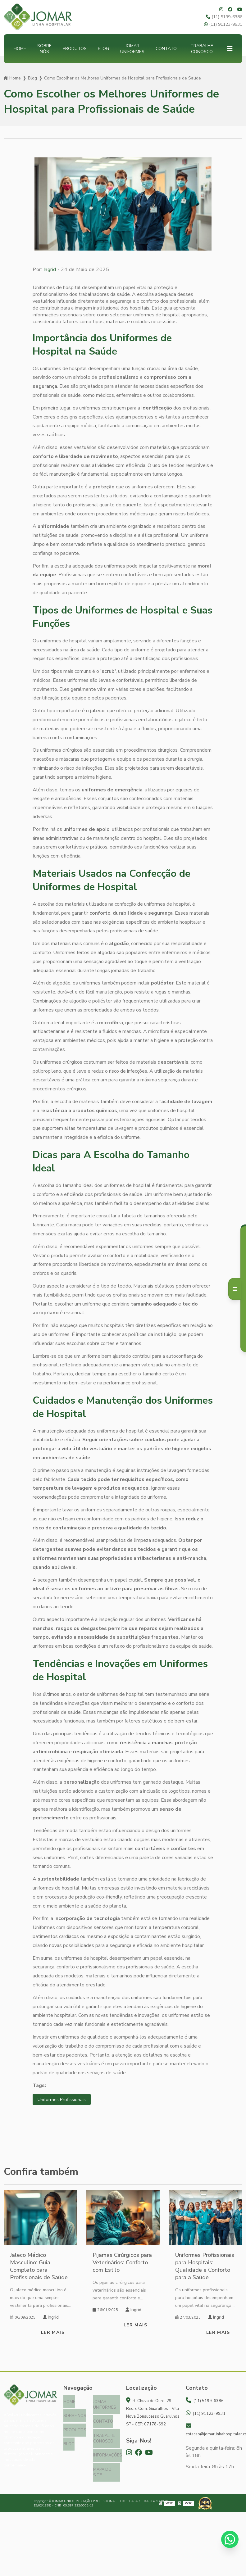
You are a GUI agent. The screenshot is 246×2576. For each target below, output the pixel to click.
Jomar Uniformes (132, 49)
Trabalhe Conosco (201, 49)
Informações (107, 2452)
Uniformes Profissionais (63, 2099)
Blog (103, 49)
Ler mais (53, 2333)
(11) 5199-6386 (224, 17)
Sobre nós (44, 49)
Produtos (75, 49)
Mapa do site (102, 2468)
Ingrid (49, 269)
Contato (166, 49)
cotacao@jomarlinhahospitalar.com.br (214, 2431)
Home (20, 49)
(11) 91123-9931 (223, 24)
